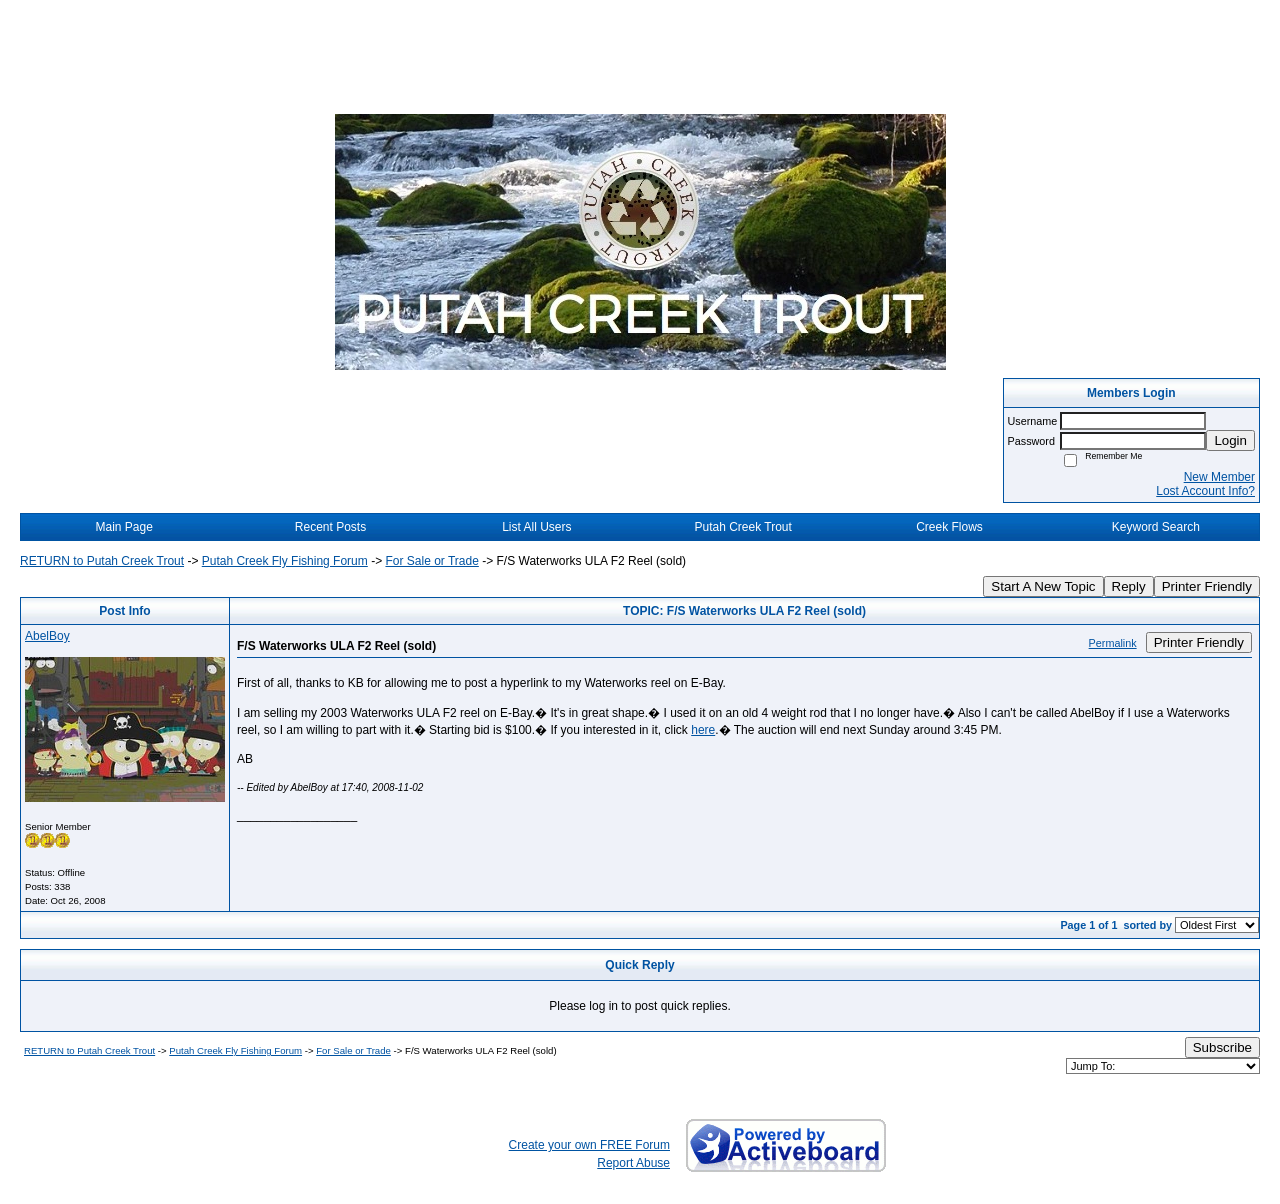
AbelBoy (47, 636)
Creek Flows (949, 527)
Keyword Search (1156, 527)
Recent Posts (330, 527)
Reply (1129, 586)
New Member (1219, 477)
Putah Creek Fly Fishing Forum (285, 561)
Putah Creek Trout (742, 527)
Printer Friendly (1207, 586)
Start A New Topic (1043, 586)
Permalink (1113, 643)
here (703, 730)
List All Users (536, 527)
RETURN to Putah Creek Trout (102, 561)
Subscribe (1222, 1047)
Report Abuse (633, 1163)
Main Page (123, 527)
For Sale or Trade (431, 561)
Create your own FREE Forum (589, 1145)
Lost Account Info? (1205, 491)
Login (1230, 440)
